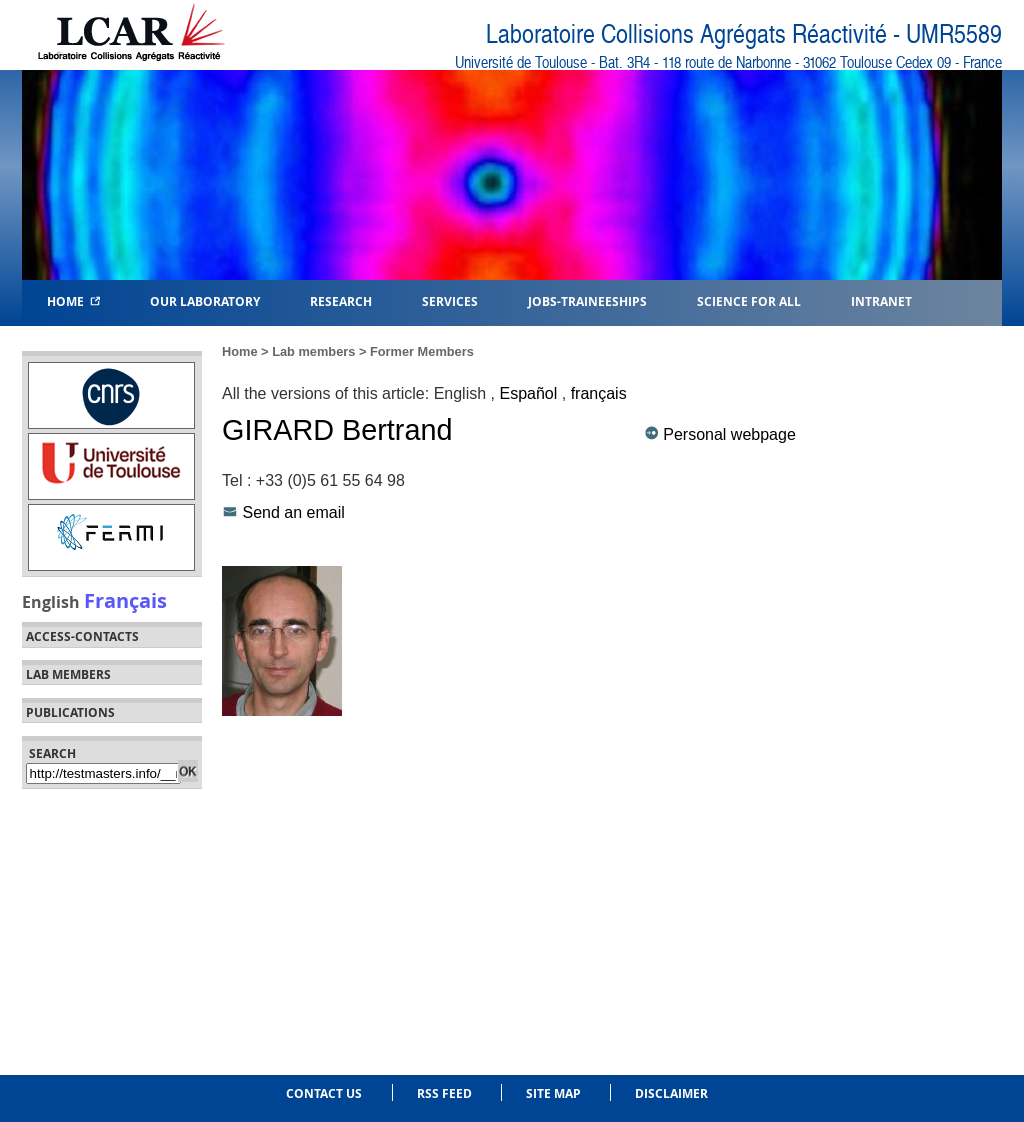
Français (125, 600)
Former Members (422, 351)
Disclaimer (671, 1093)
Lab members (68, 675)
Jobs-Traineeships (587, 300)
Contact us (324, 1093)
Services (450, 300)
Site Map (553, 1093)
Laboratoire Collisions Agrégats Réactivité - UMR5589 (744, 34)
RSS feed (444, 1093)
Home (73, 300)
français (599, 393)
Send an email (293, 512)
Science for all (749, 300)
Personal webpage (729, 434)
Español (528, 393)
